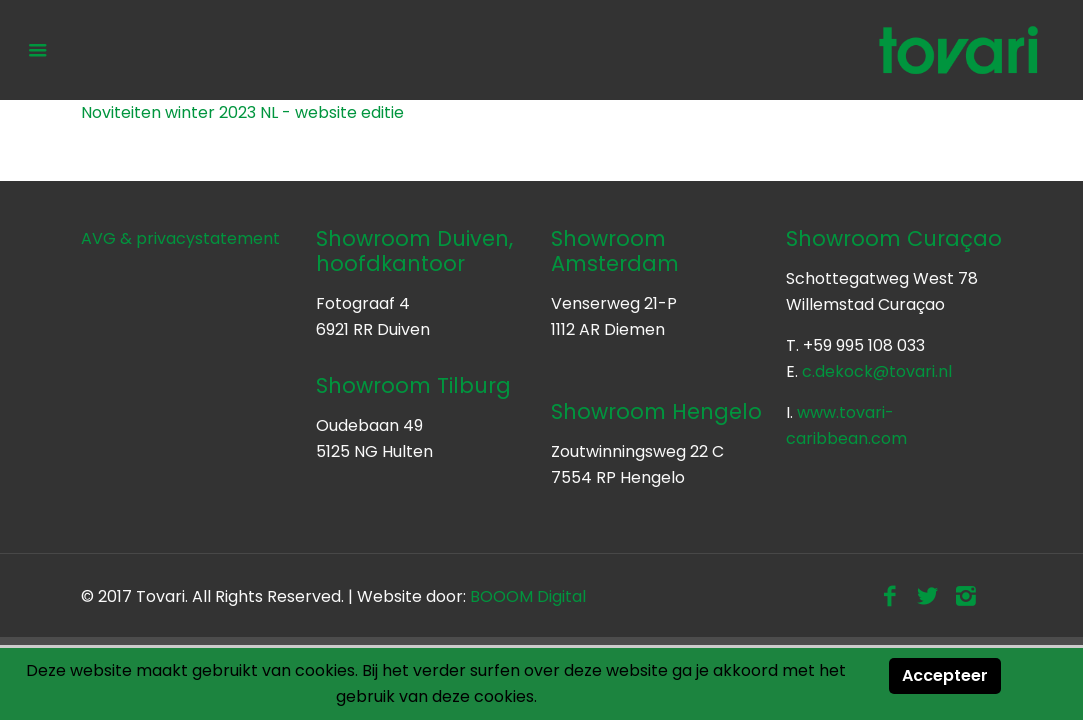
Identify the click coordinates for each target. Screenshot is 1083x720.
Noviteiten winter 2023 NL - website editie (242, 112)
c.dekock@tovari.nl (877, 371)
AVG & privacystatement (180, 238)
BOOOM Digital (528, 596)
